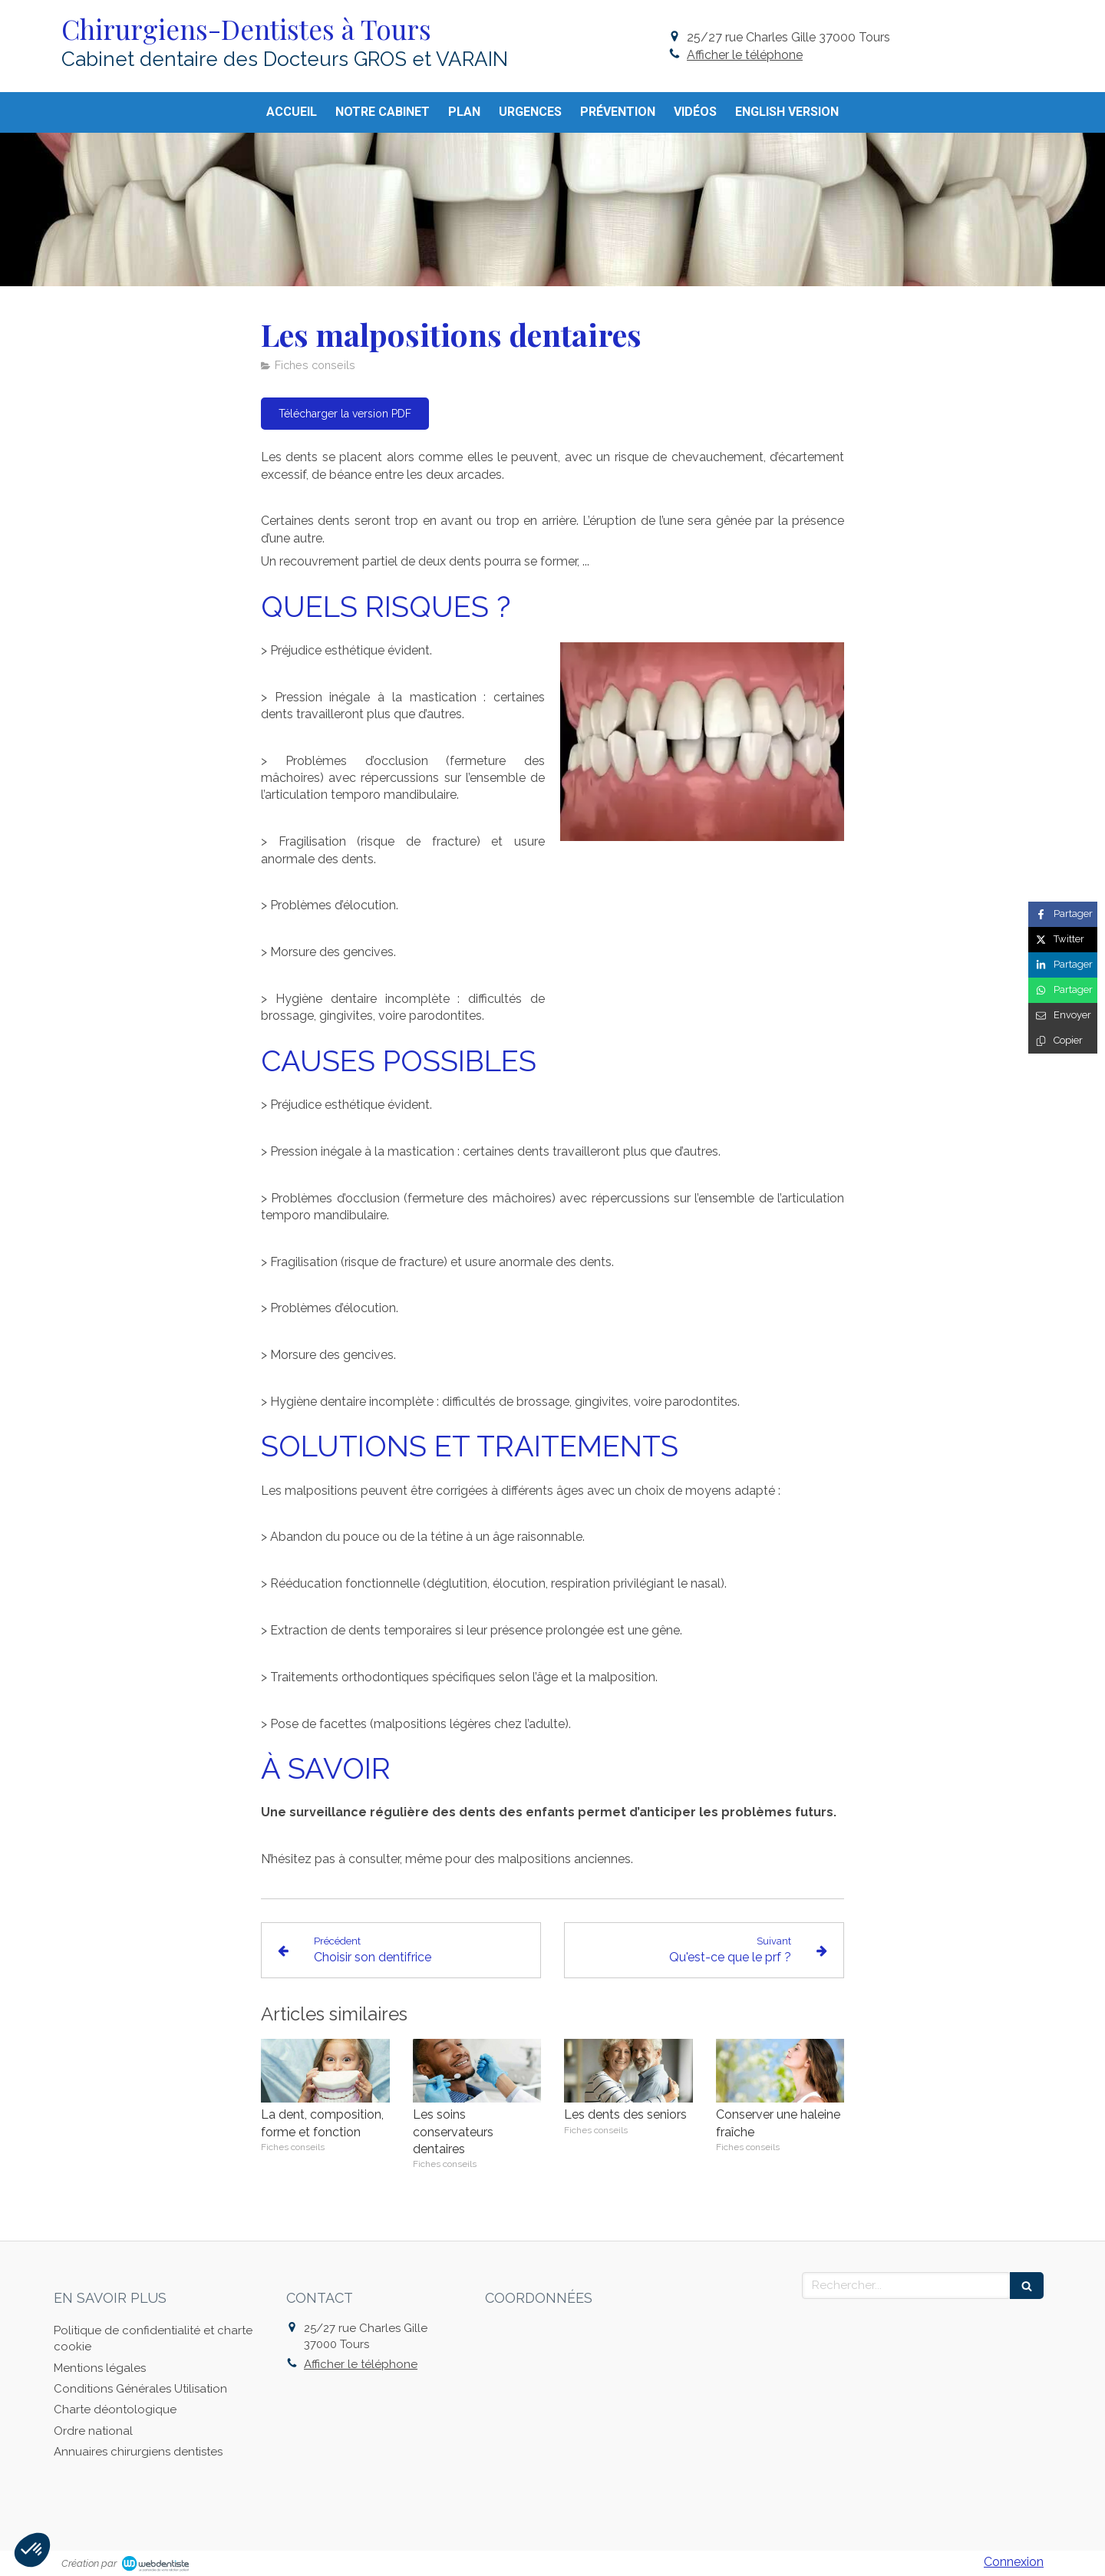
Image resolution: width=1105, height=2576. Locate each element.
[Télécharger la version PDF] (345, 413)
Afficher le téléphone (745, 55)
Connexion (1014, 2562)
